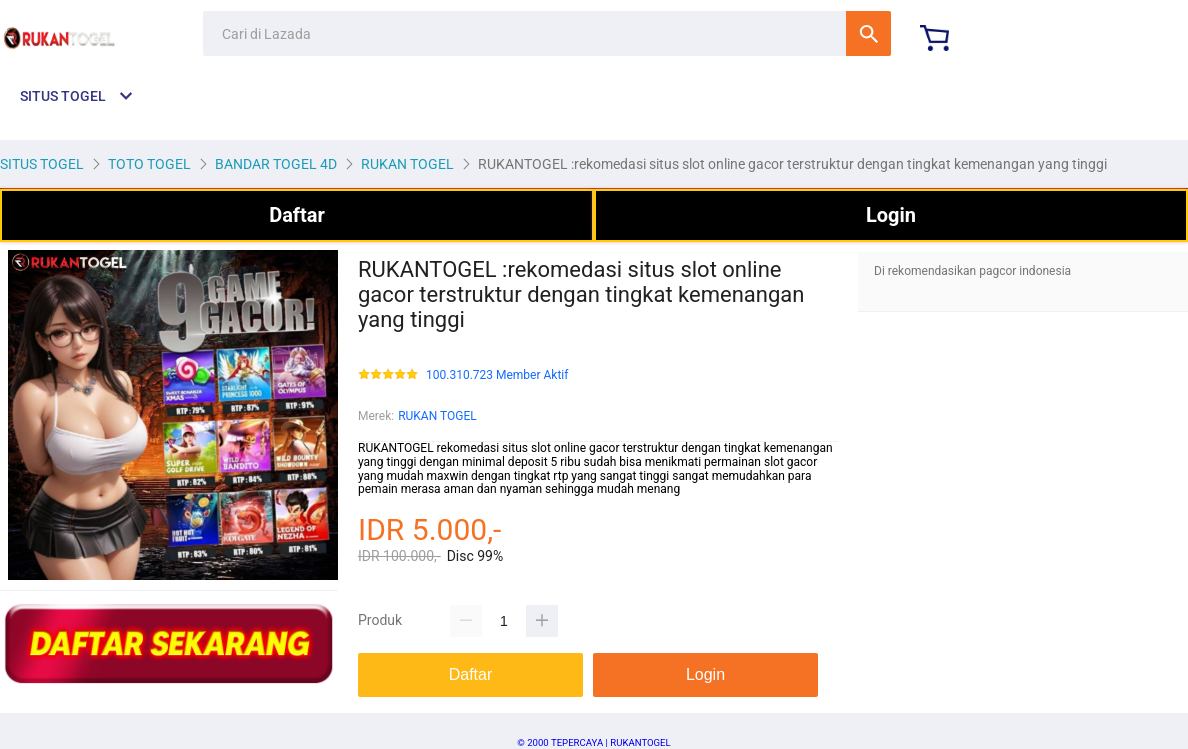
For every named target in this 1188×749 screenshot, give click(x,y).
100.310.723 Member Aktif (497, 375)
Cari (868, 33)
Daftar (297, 215)
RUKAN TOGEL (437, 416)
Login (891, 215)
